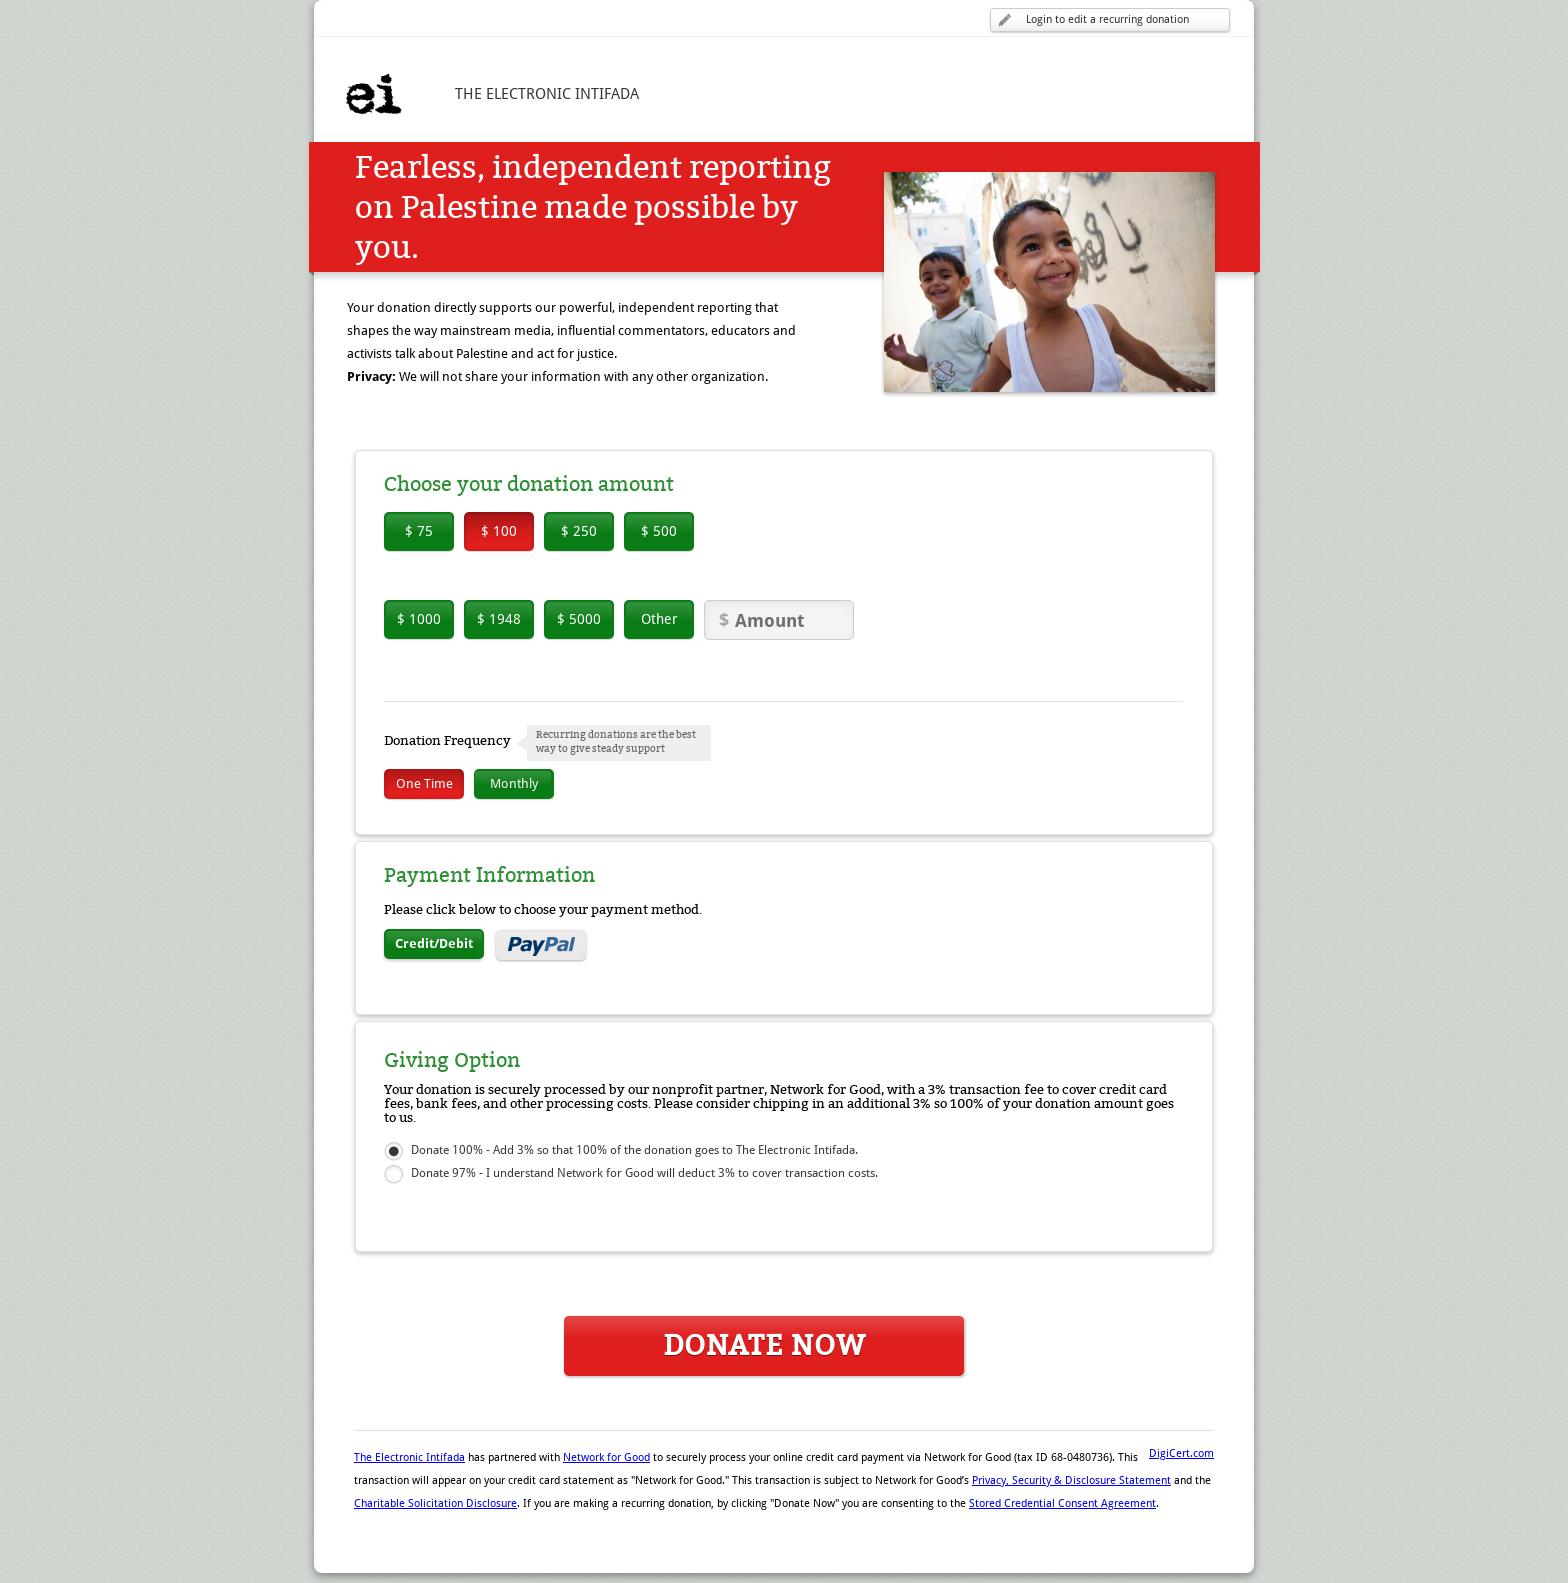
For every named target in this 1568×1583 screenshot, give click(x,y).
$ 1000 (419, 619)
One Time (424, 783)
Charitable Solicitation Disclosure (435, 1503)
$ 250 (579, 531)
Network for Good (606, 1457)
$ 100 (499, 531)
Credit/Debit (434, 943)
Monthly (514, 783)
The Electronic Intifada (409, 1457)
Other (659, 619)
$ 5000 (579, 619)
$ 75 (419, 531)
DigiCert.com (1181, 1453)
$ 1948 (499, 619)
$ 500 (659, 531)
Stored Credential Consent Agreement (1062, 1503)
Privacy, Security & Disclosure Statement (1071, 1480)
